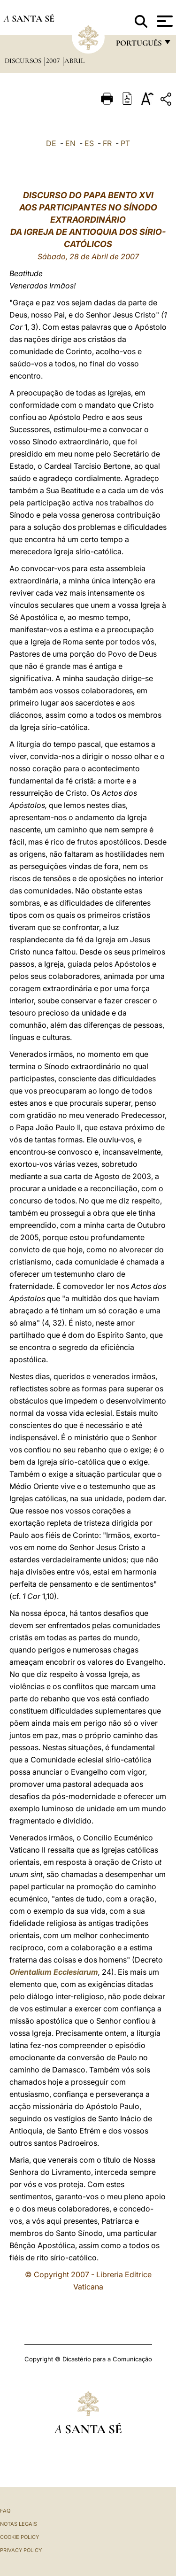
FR (107, 143)
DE (51, 143)
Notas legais (18, 2524)
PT (125, 143)
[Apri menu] (163, 21)
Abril (74, 60)
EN (70, 143)
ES (89, 143)
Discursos (24, 60)
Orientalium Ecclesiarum (53, 1972)
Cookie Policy (19, 2537)
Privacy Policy (21, 2550)
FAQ (5, 2510)
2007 (53, 60)
